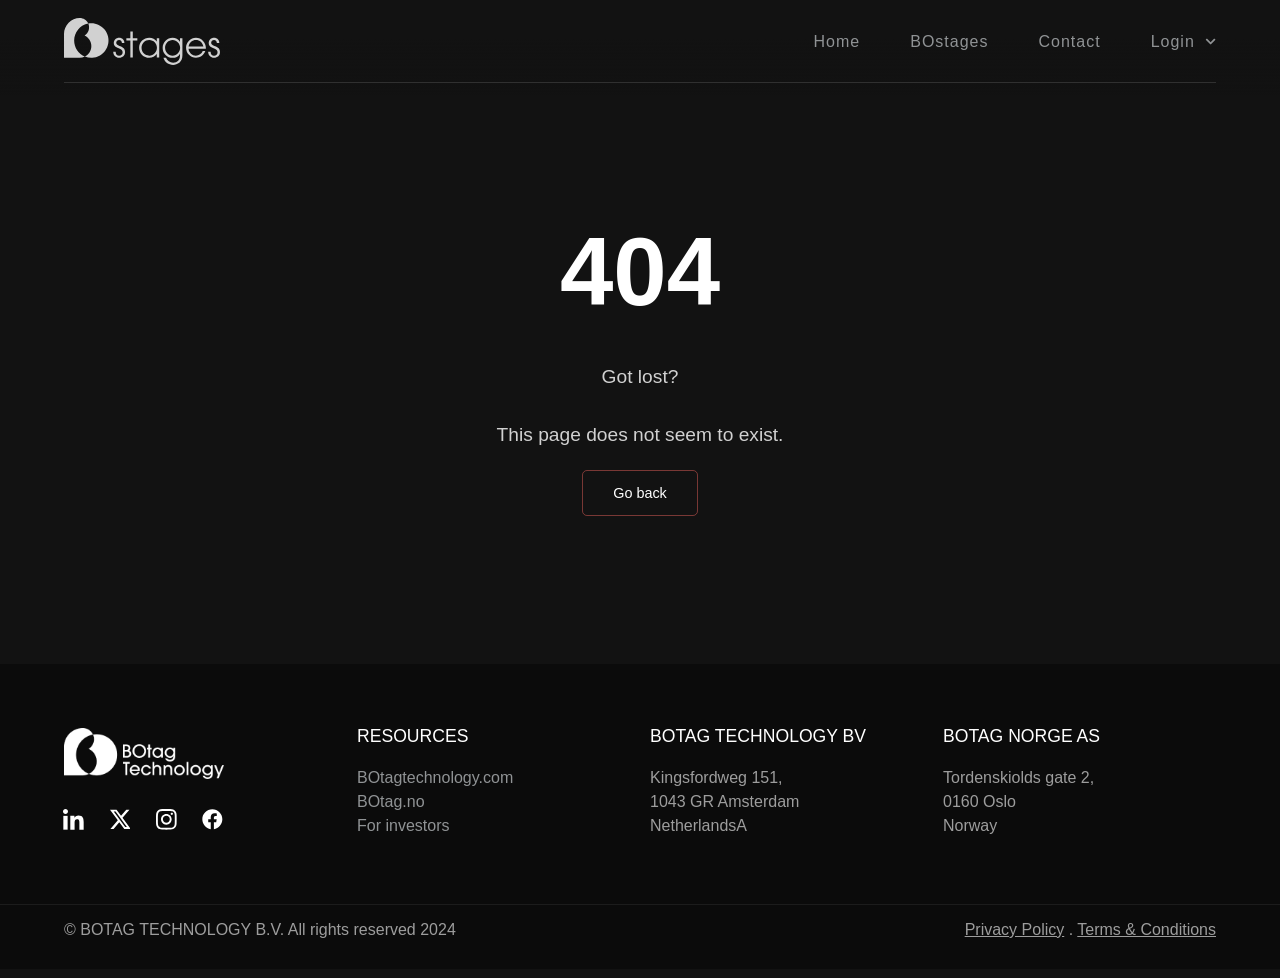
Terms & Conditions (1146, 938)
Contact (1070, 41)
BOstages (949, 41)
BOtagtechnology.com (435, 777)
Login (1183, 41)
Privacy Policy (1015, 938)
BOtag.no (391, 801)
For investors (403, 825)
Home (837, 41)
